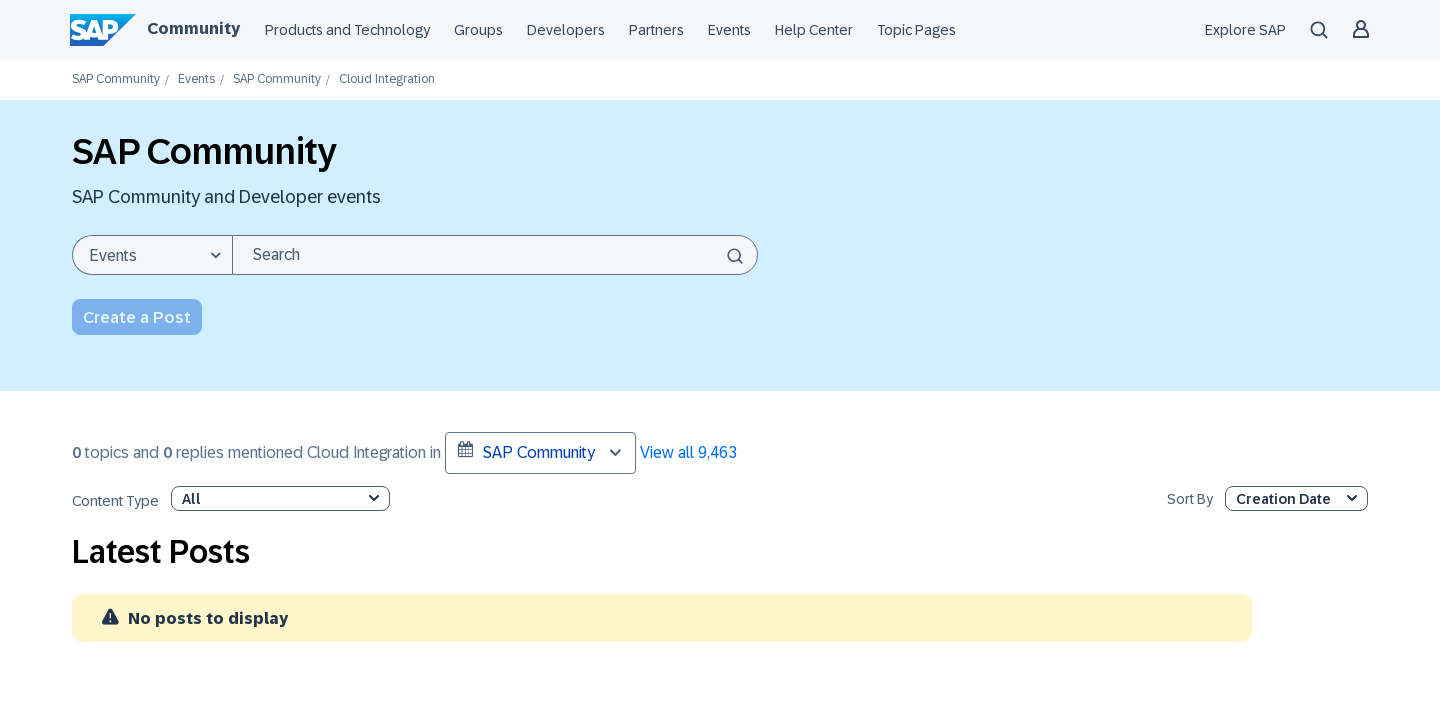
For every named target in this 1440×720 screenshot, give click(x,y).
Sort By (1190, 499)
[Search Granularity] (152, 255)
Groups (478, 30)
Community (193, 28)
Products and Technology (347, 30)
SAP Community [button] (526, 451)
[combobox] (495, 255)
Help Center (814, 30)
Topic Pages (916, 30)
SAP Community (116, 79)
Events (729, 30)
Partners (656, 30)
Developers (566, 30)
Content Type (115, 501)
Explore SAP (1245, 30)
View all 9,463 (688, 452)
